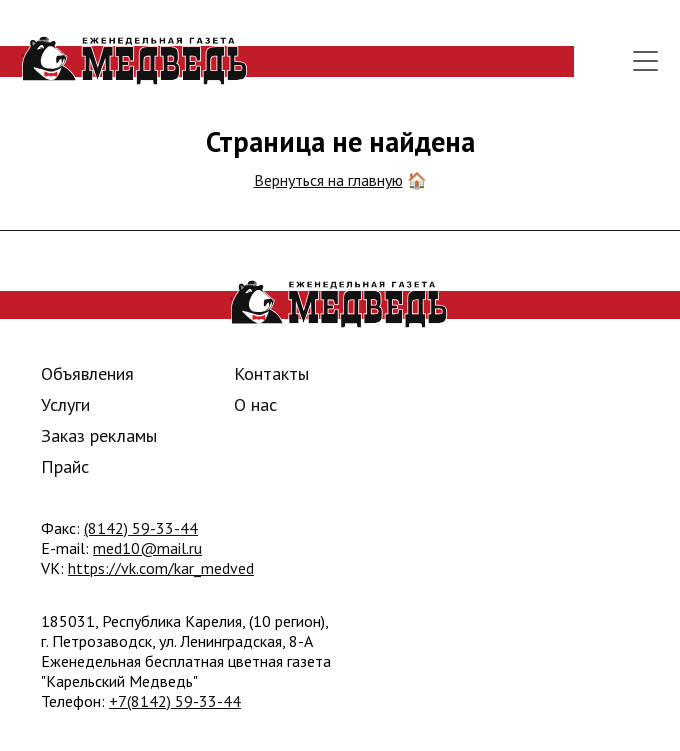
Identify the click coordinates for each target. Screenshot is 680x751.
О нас (255, 404)
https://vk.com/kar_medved (161, 568)
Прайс (65, 466)
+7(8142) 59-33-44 (175, 701)
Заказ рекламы (99, 435)
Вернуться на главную (328, 180)
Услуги (65, 404)
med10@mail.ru (147, 548)
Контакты (271, 373)
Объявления (87, 373)
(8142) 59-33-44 (141, 528)
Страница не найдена (340, 141)
